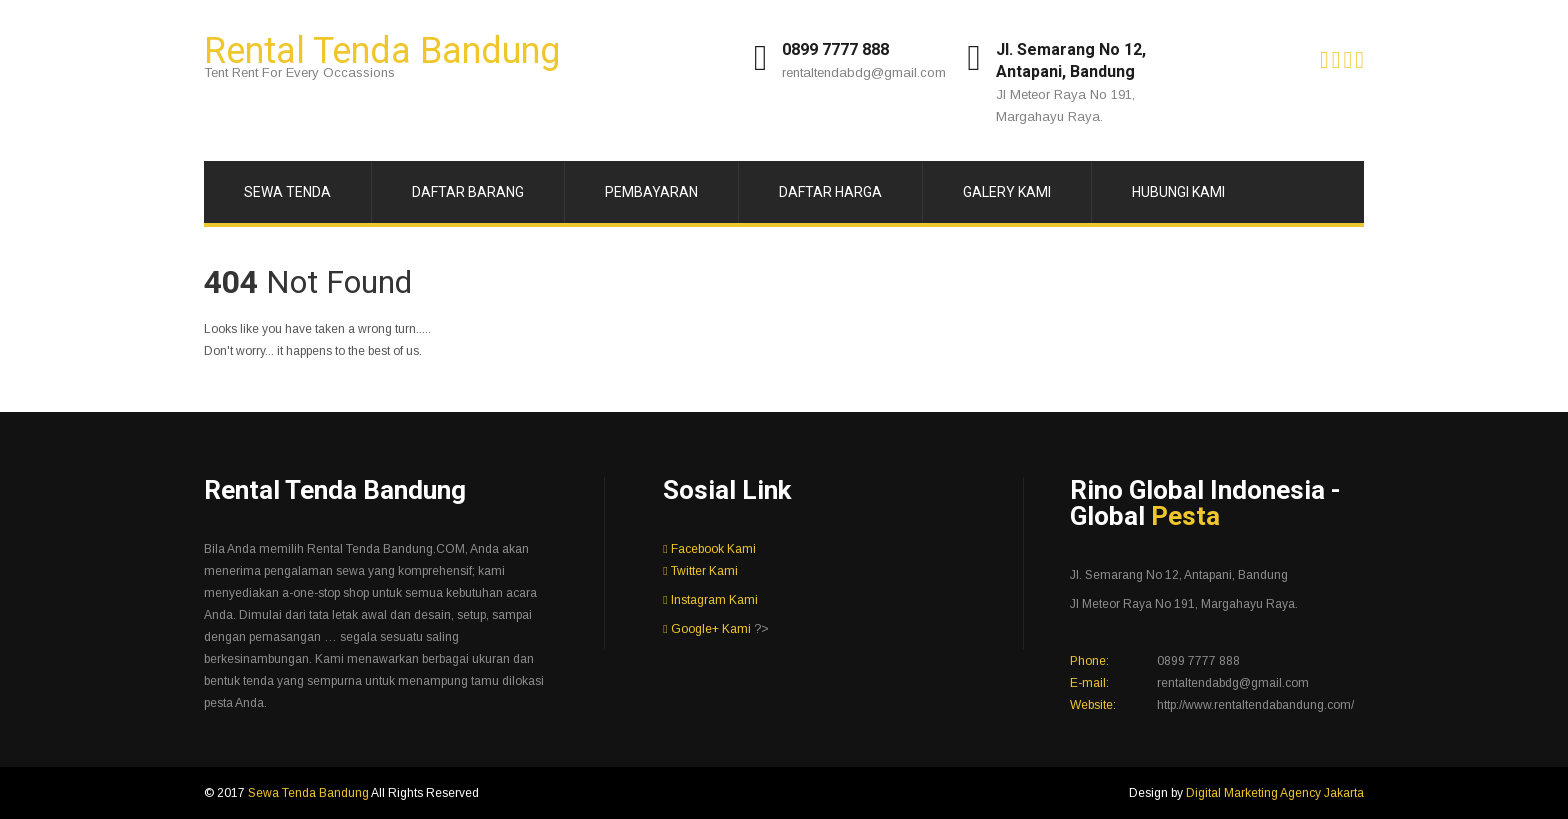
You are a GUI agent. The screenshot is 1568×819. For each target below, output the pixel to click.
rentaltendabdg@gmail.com (864, 72)
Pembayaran (651, 192)
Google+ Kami (706, 629)
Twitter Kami (700, 571)
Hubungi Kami (1178, 192)
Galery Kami (1007, 192)
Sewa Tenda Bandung (309, 793)
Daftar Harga (830, 192)
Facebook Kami (709, 549)
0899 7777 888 (835, 49)
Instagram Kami (710, 600)
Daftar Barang (468, 192)
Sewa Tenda (287, 192)
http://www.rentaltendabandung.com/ (1255, 705)
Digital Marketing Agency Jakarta (1275, 793)
